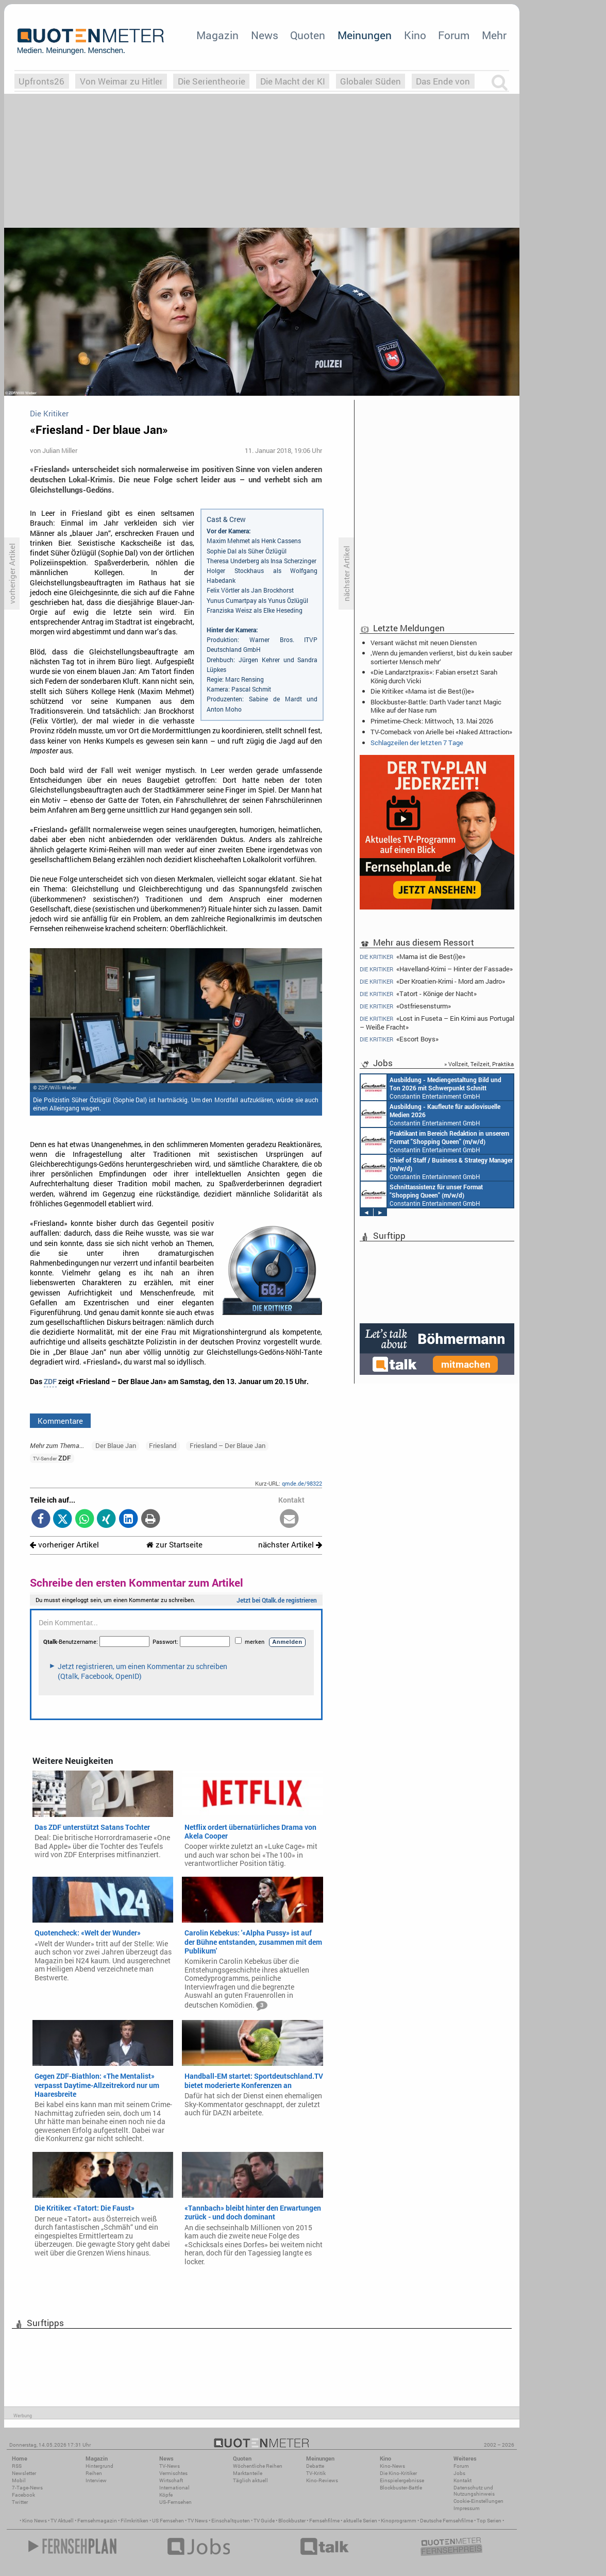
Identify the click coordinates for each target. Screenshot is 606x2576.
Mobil (19, 2480)
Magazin (217, 35)
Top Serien (489, 2520)
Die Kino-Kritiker (398, 2473)
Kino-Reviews (322, 2480)
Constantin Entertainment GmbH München (431, 1087)
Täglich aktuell (250, 2480)
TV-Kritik (316, 2473)
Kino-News (392, 2466)
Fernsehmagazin (97, 2520)
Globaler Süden (370, 81)
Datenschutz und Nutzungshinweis (474, 2490)
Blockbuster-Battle (401, 2487)
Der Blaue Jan (115, 1445)
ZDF (50, 1381)
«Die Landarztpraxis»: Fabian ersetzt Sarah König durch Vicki (434, 676)
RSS (17, 2466)
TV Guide (264, 2520)
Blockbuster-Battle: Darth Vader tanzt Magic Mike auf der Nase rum (436, 706)
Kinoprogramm (398, 2520)
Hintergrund (99, 2466)
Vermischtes (173, 2473)
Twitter (20, 2502)
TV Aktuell (62, 2520)
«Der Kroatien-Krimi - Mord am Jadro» (432, 981)
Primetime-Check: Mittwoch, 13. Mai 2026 (432, 721)
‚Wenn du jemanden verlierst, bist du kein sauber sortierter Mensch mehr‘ (441, 657)
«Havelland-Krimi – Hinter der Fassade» (436, 969)
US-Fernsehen (175, 2502)
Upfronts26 (41, 81)
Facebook (23, 2494)
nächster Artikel (290, 1545)
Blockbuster (292, 2520)
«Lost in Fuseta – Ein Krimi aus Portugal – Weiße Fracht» (437, 1022)
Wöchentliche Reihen (257, 2466)
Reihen (94, 2473)
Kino (415, 35)
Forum (453, 35)
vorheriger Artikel (64, 1545)
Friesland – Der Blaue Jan (227, 1445)
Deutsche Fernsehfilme (446, 2520)
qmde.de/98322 (302, 1483)
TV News (198, 2520)
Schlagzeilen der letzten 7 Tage (417, 742)
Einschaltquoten (230, 2520)
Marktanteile (247, 2473)
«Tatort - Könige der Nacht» (418, 993)
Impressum (466, 2508)
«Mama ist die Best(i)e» (412, 956)
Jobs (459, 2473)
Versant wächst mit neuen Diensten (424, 642)
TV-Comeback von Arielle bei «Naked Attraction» (441, 731)
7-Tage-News (27, 2487)
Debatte (315, 2466)
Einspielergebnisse (402, 2480)
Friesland (162, 1445)
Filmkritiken (134, 2520)
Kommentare (60, 1421)
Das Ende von (443, 81)
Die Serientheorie (211, 81)
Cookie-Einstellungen (478, 2501)
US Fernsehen (168, 2520)
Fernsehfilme (324, 2520)
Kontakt (462, 2480)
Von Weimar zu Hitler (121, 81)
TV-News (169, 2466)
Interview (96, 2480)
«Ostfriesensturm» (405, 1006)
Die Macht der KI (292, 81)
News (264, 35)
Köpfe (166, 2494)
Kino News (34, 2520)
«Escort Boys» (399, 1039)
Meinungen (365, 35)
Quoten (307, 35)
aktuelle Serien (360, 2520)
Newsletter (24, 2473)
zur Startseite (174, 1545)
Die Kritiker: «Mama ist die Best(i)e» (422, 691)
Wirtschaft (171, 2480)
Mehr (494, 35)
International (174, 2487)
